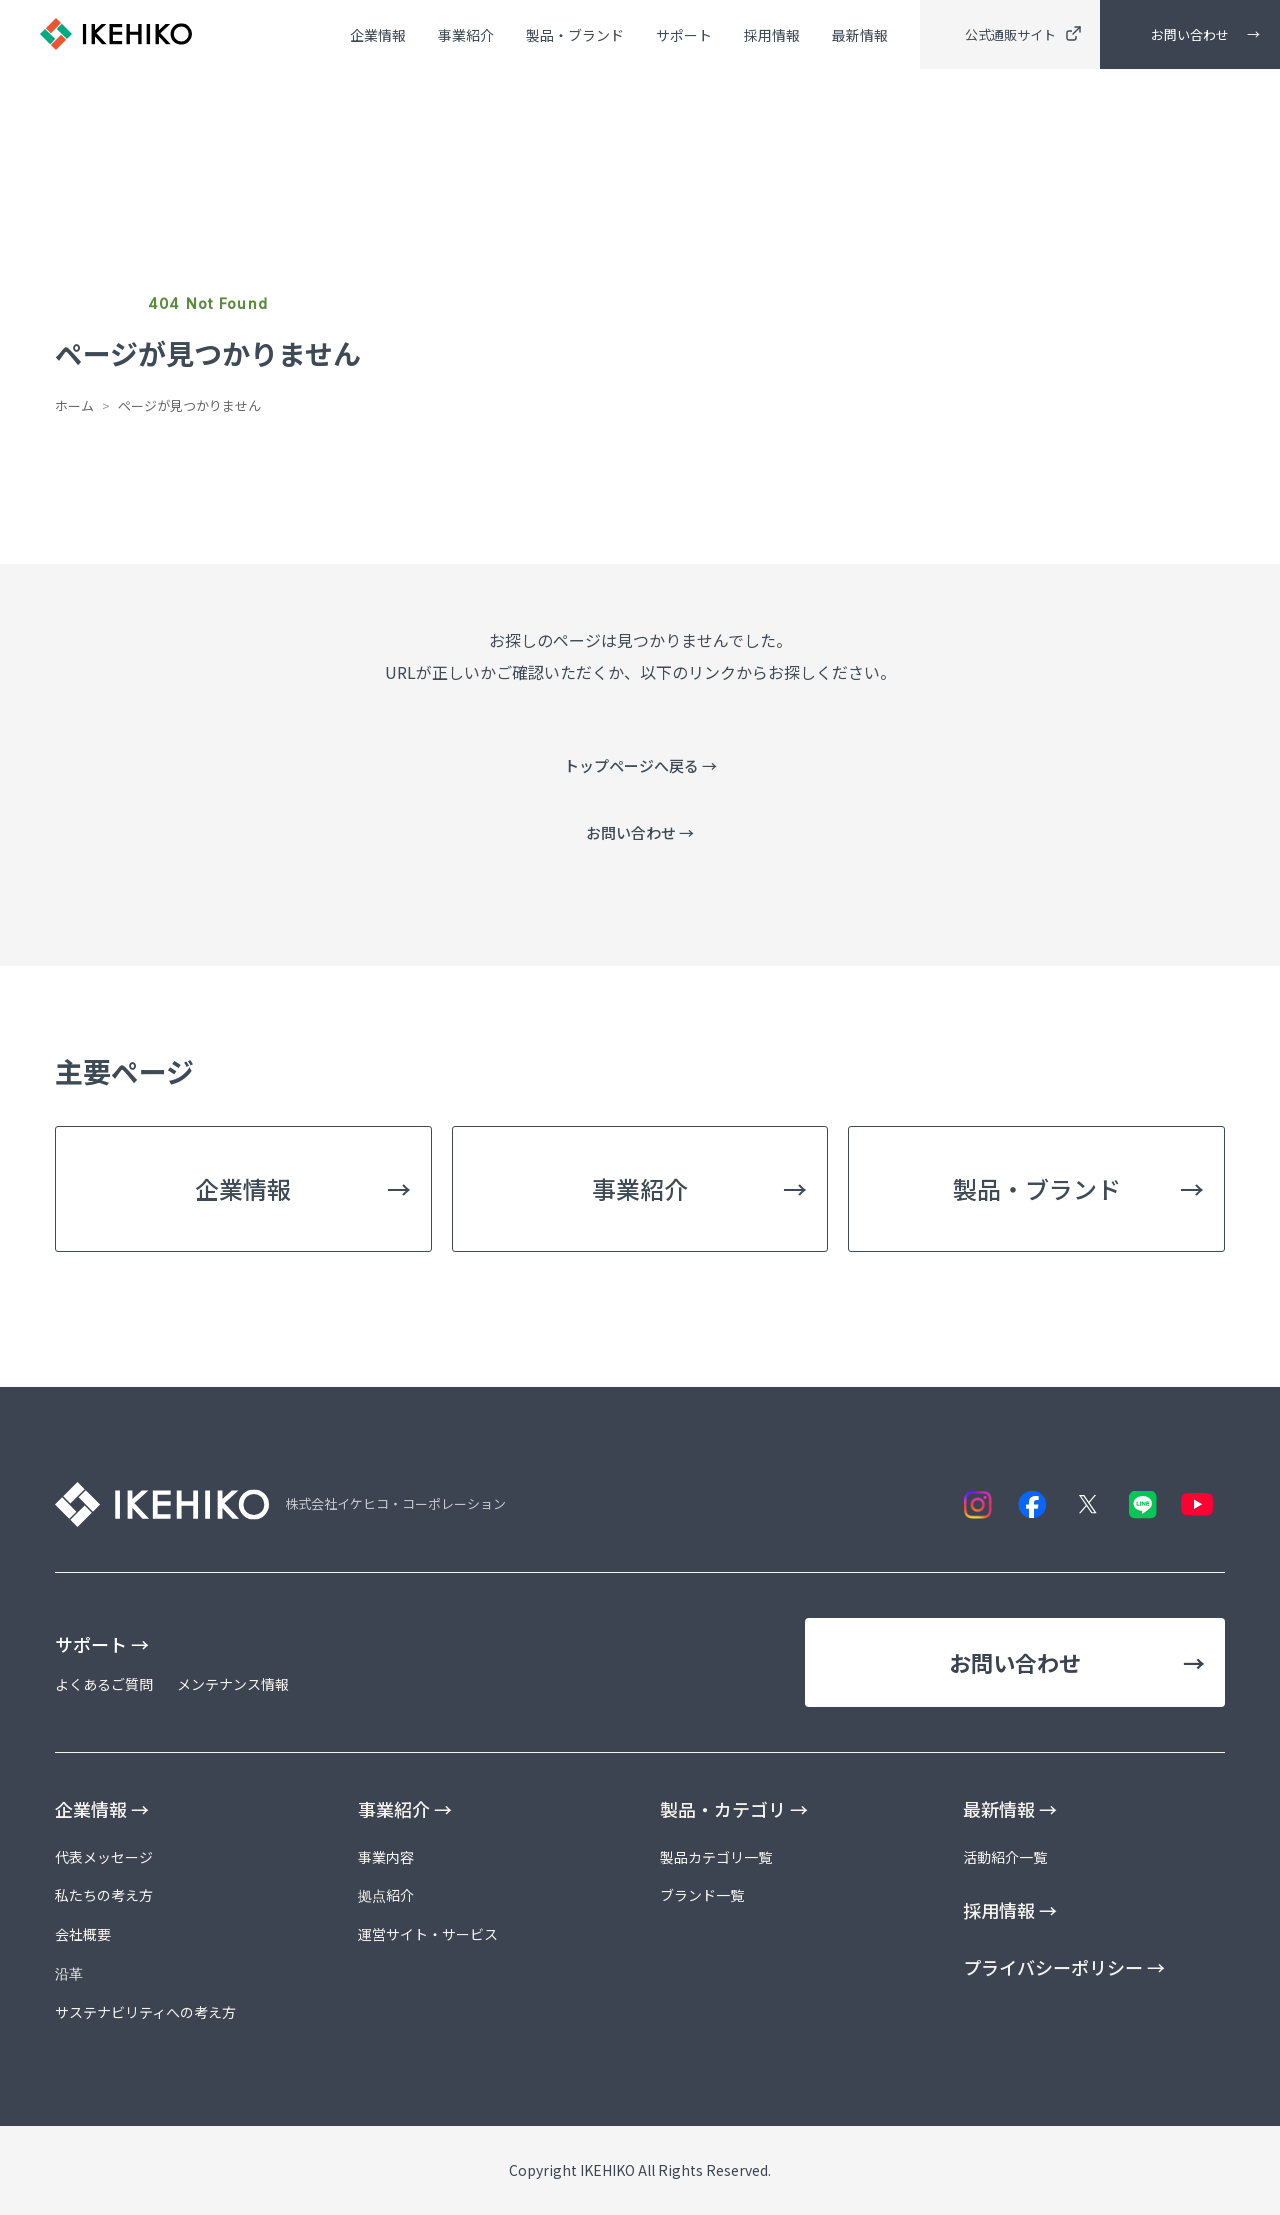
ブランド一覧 (702, 1895)
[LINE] (1142, 1504)
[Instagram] (977, 1504)
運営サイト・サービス (428, 1934)
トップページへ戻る (640, 765)
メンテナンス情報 (233, 1684)
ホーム (74, 405)
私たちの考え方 (104, 1895)
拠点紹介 (386, 1895)
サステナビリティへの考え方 (145, 2012)
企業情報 (378, 37)
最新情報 (860, 37)
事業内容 (386, 1857)
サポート (684, 37)
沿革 (69, 1973)
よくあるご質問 (104, 1684)
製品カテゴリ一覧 (716, 1857)
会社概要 (83, 1934)
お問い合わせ (1190, 35)
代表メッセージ (104, 1857)
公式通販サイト (1023, 35)
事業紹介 (466, 37)
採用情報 (772, 37)
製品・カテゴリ (734, 1809)
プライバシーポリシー (1064, 1967)
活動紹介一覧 (1005, 1857)
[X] (1087, 1504)
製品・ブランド (575, 37)
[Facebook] (1032, 1504)
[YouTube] (1197, 1504)
